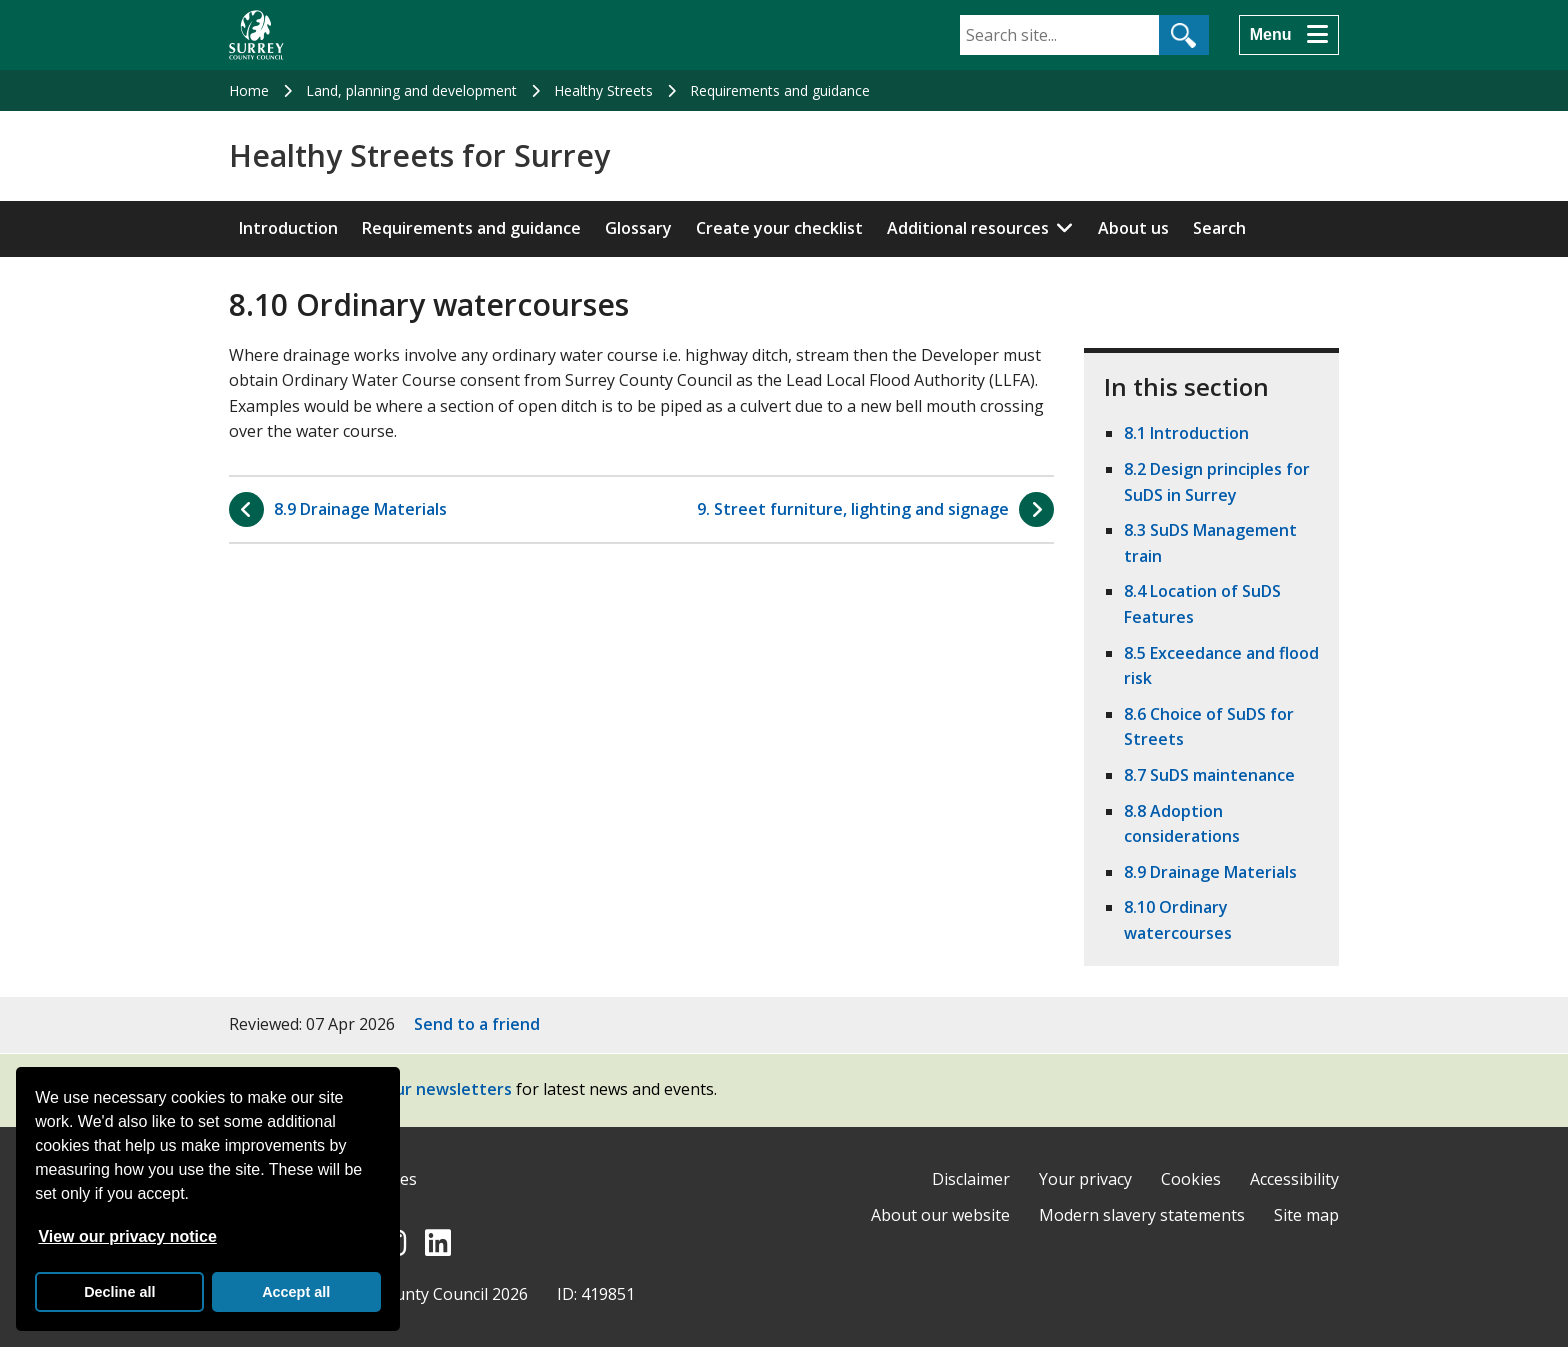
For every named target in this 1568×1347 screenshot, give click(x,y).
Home (249, 90)
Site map (1306, 1215)
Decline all (119, 1292)
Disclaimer (971, 1179)
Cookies (1191, 1179)
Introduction (288, 228)
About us (1133, 228)
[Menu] (1289, 35)
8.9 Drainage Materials (1210, 872)
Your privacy (1085, 1179)
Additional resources (968, 228)
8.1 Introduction (1186, 433)
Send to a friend (477, 1024)
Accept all (296, 1292)
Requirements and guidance (780, 90)
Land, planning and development (411, 90)
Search (1219, 228)
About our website (940, 1215)
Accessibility (1294, 1179)
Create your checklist (779, 228)
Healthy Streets (603, 90)
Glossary (638, 228)
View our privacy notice (127, 1236)
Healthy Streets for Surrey (419, 156)
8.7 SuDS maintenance (1209, 775)
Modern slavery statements (1142, 1215)
